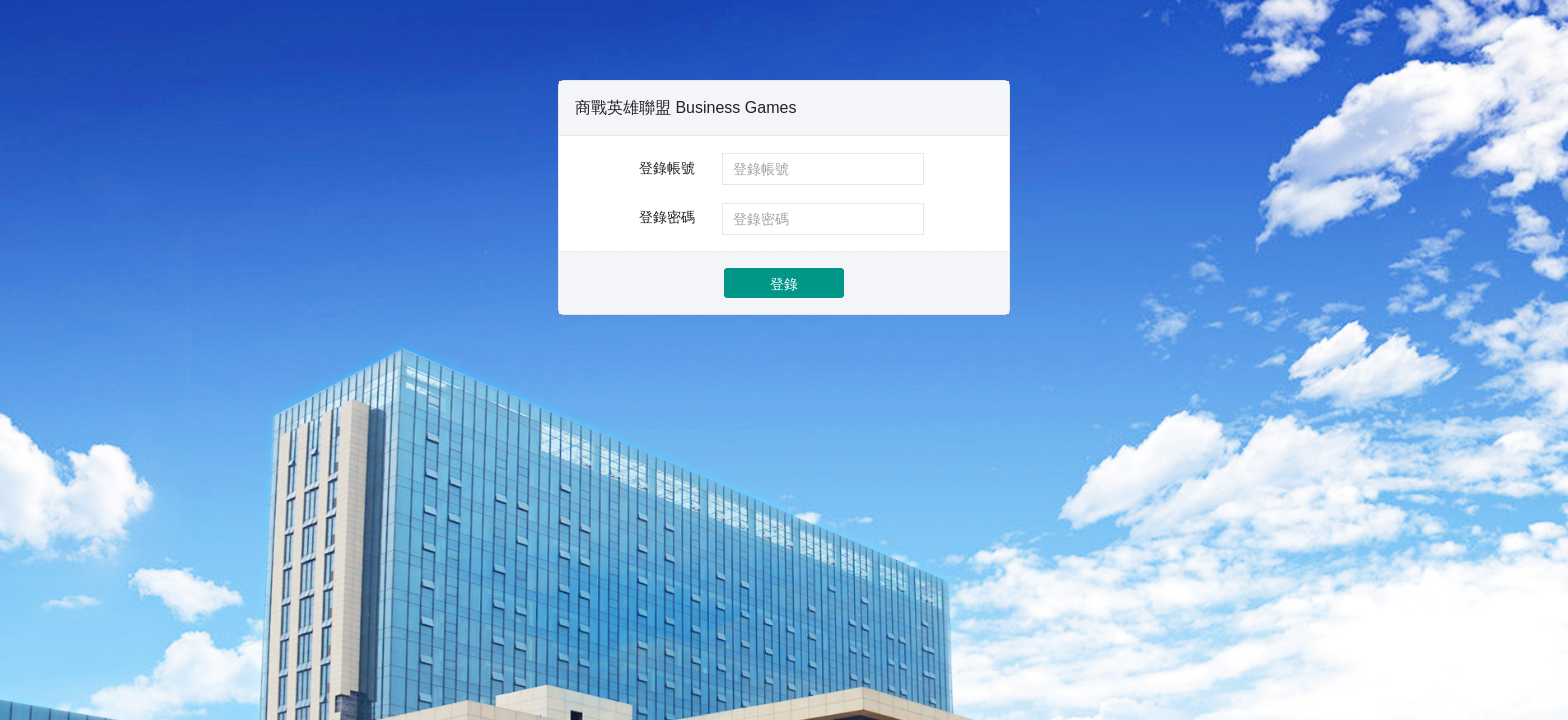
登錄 (784, 284)
